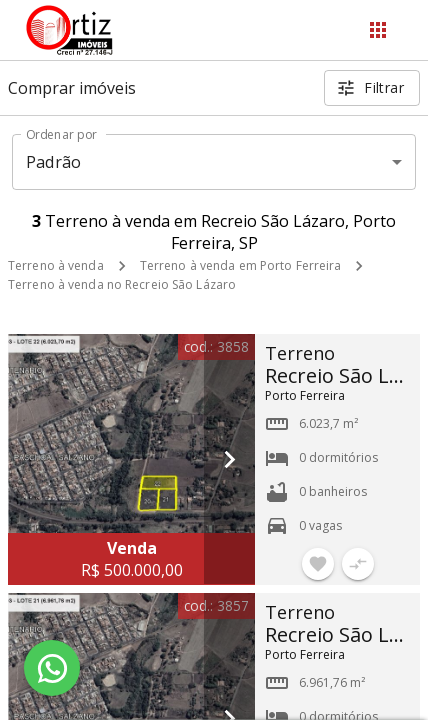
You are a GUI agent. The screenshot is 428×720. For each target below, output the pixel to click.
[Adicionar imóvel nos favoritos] (318, 564)
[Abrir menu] (378, 30)
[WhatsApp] (52, 668)
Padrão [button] (53, 162)
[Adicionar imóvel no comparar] (358, 564)
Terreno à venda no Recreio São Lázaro (122, 284)
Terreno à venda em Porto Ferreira (241, 265)
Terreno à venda (56, 265)
